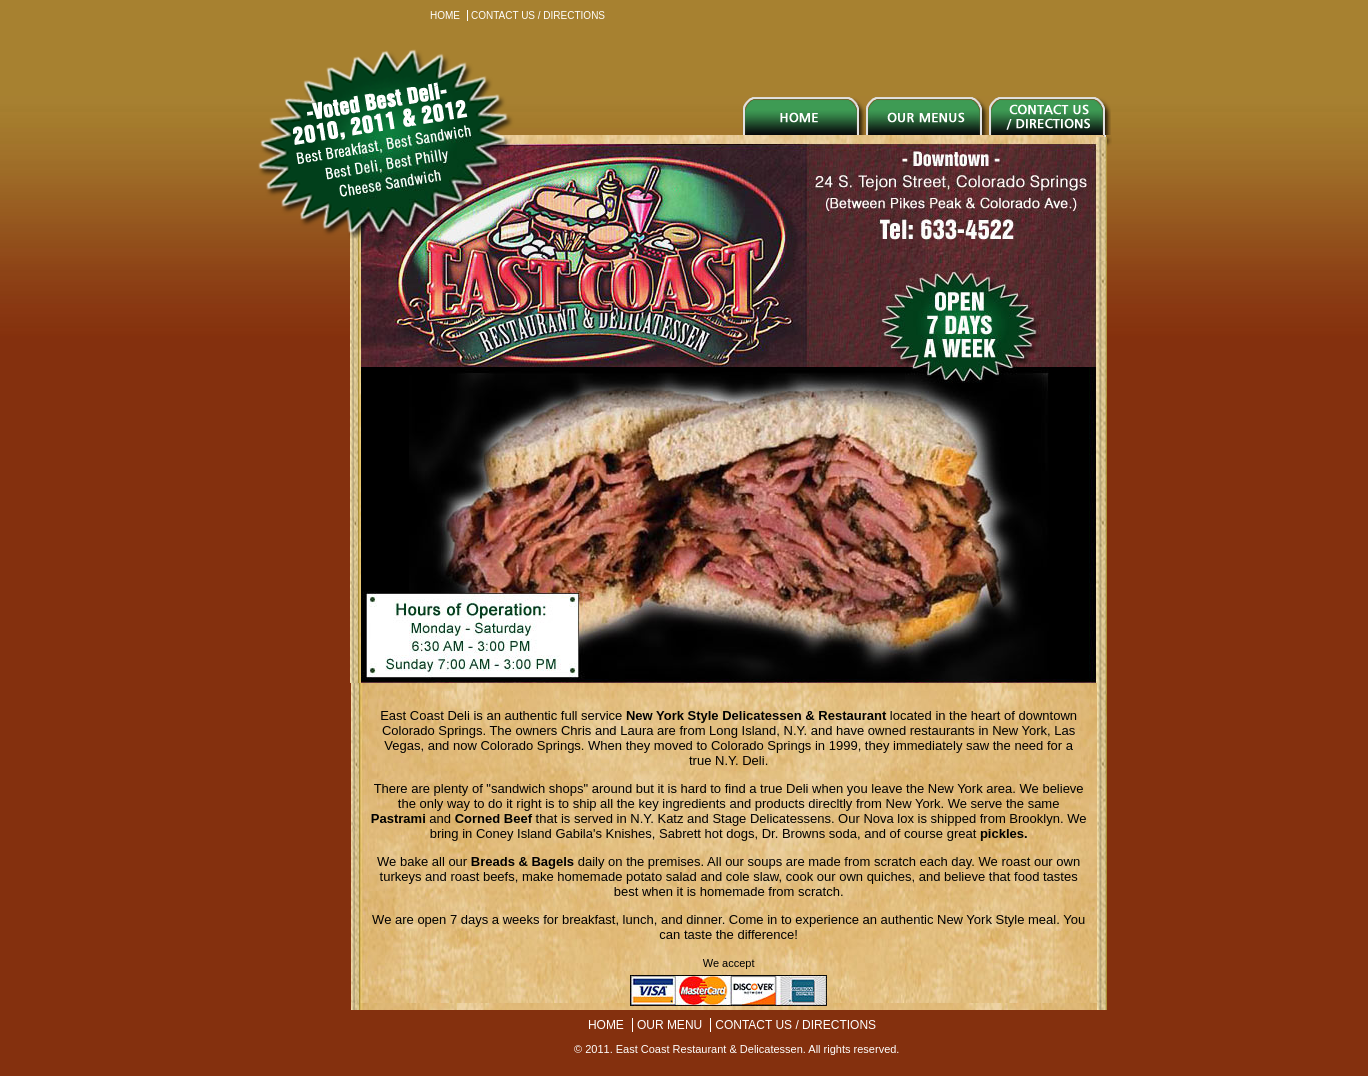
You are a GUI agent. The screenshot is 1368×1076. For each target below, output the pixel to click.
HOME (445, 15)
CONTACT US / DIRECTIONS (538, 15)
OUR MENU (669, 1025)
